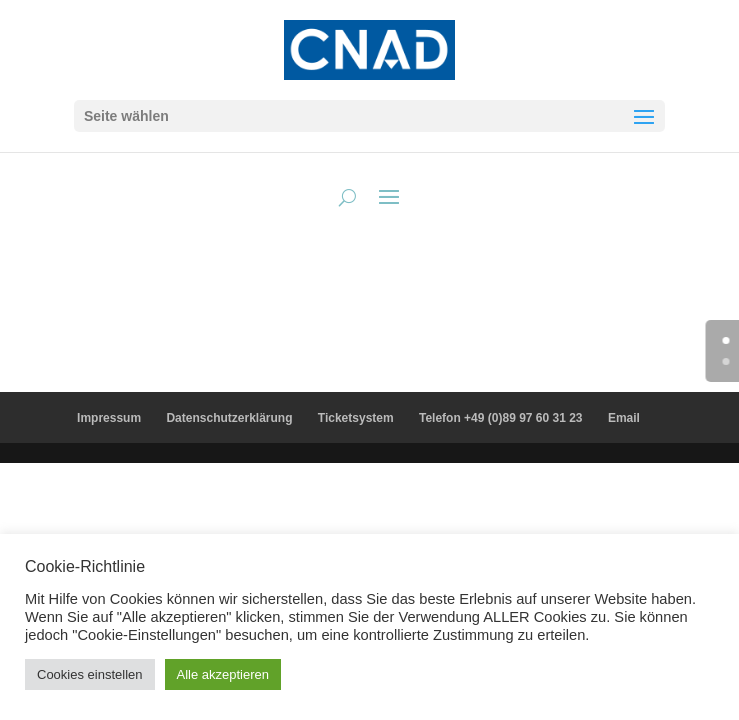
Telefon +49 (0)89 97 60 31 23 (501, 418)
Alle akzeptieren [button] (223, 674)
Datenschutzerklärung (229, 418)
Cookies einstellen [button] (90, 674)
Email (624, 418)
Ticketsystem (356, 418)
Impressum (109, 418)
